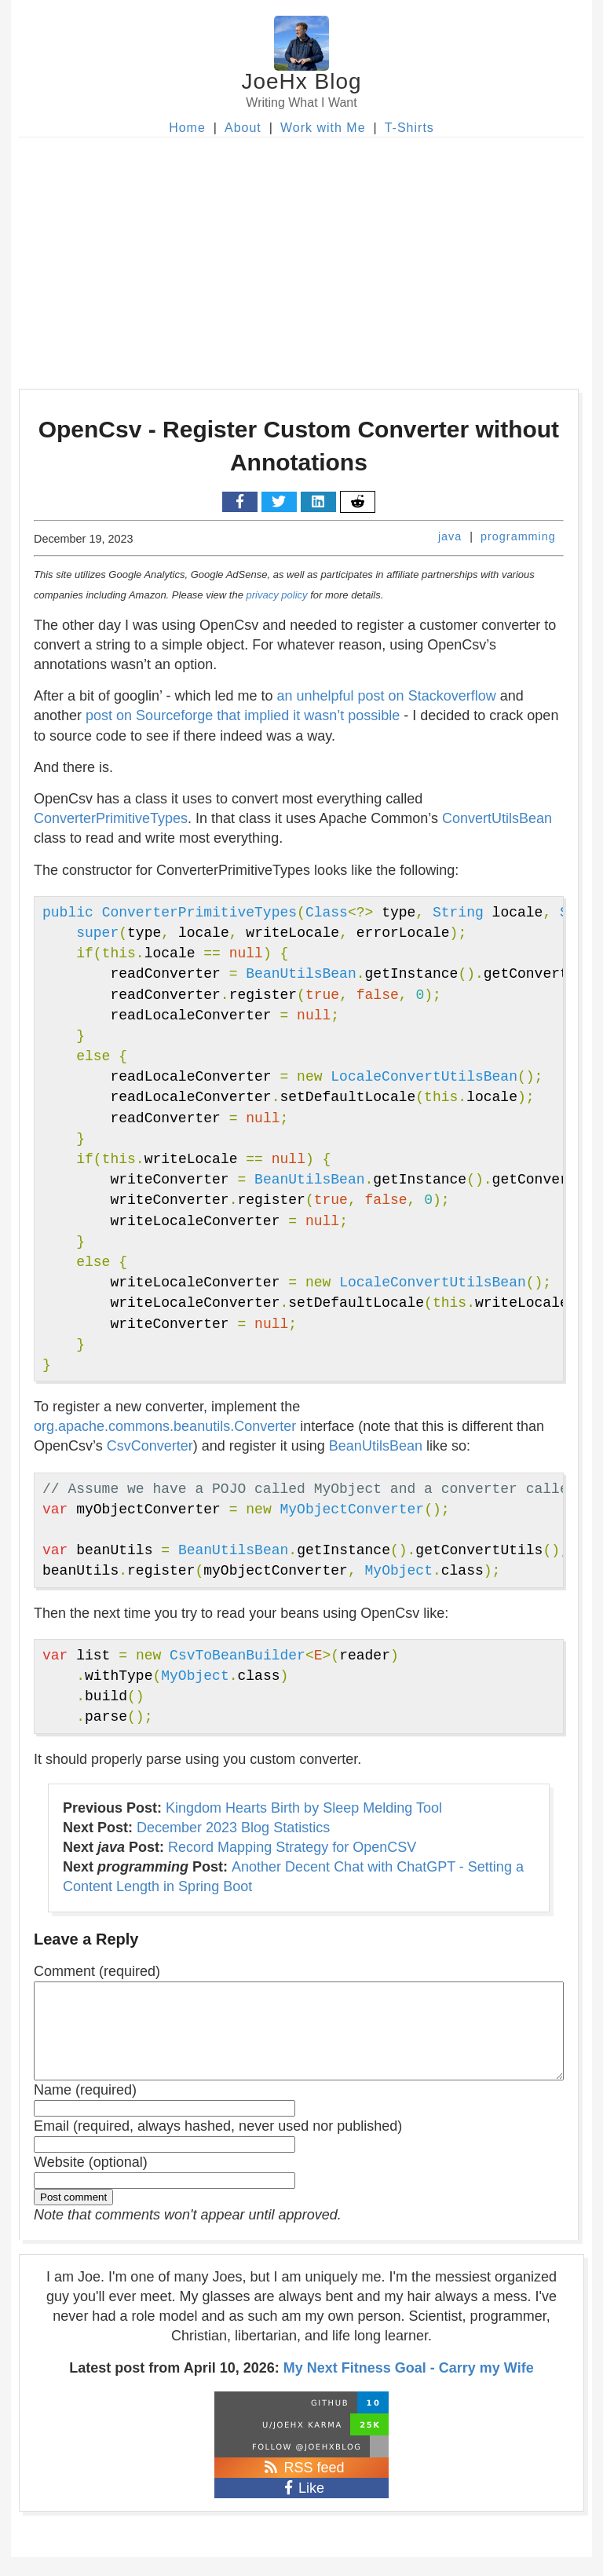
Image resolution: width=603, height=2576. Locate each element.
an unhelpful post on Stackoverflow (386, 696)
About (243, 127)
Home (187, 127)
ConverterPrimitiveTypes (111, 818)
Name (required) (85, 2109)
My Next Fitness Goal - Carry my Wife (408, 2387)
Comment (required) (97, 1971)
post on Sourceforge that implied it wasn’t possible (243, 715)
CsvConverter (150, 1446)
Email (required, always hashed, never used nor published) (218, 2145)
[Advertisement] (301, 255)
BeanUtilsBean (375, 1446)
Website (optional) (91, 2181)
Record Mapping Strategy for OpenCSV (292, 1847)
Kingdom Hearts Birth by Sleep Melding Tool (304, 1808)
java (450, 536)
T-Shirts (409, 127)
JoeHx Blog (301, 81)
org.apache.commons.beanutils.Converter (165, 1426)
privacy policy (277, 595)
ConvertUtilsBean (497, 818)
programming (518, 536)
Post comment (73, 2216)
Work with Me (323, 127)
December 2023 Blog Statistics (233, 1827)
